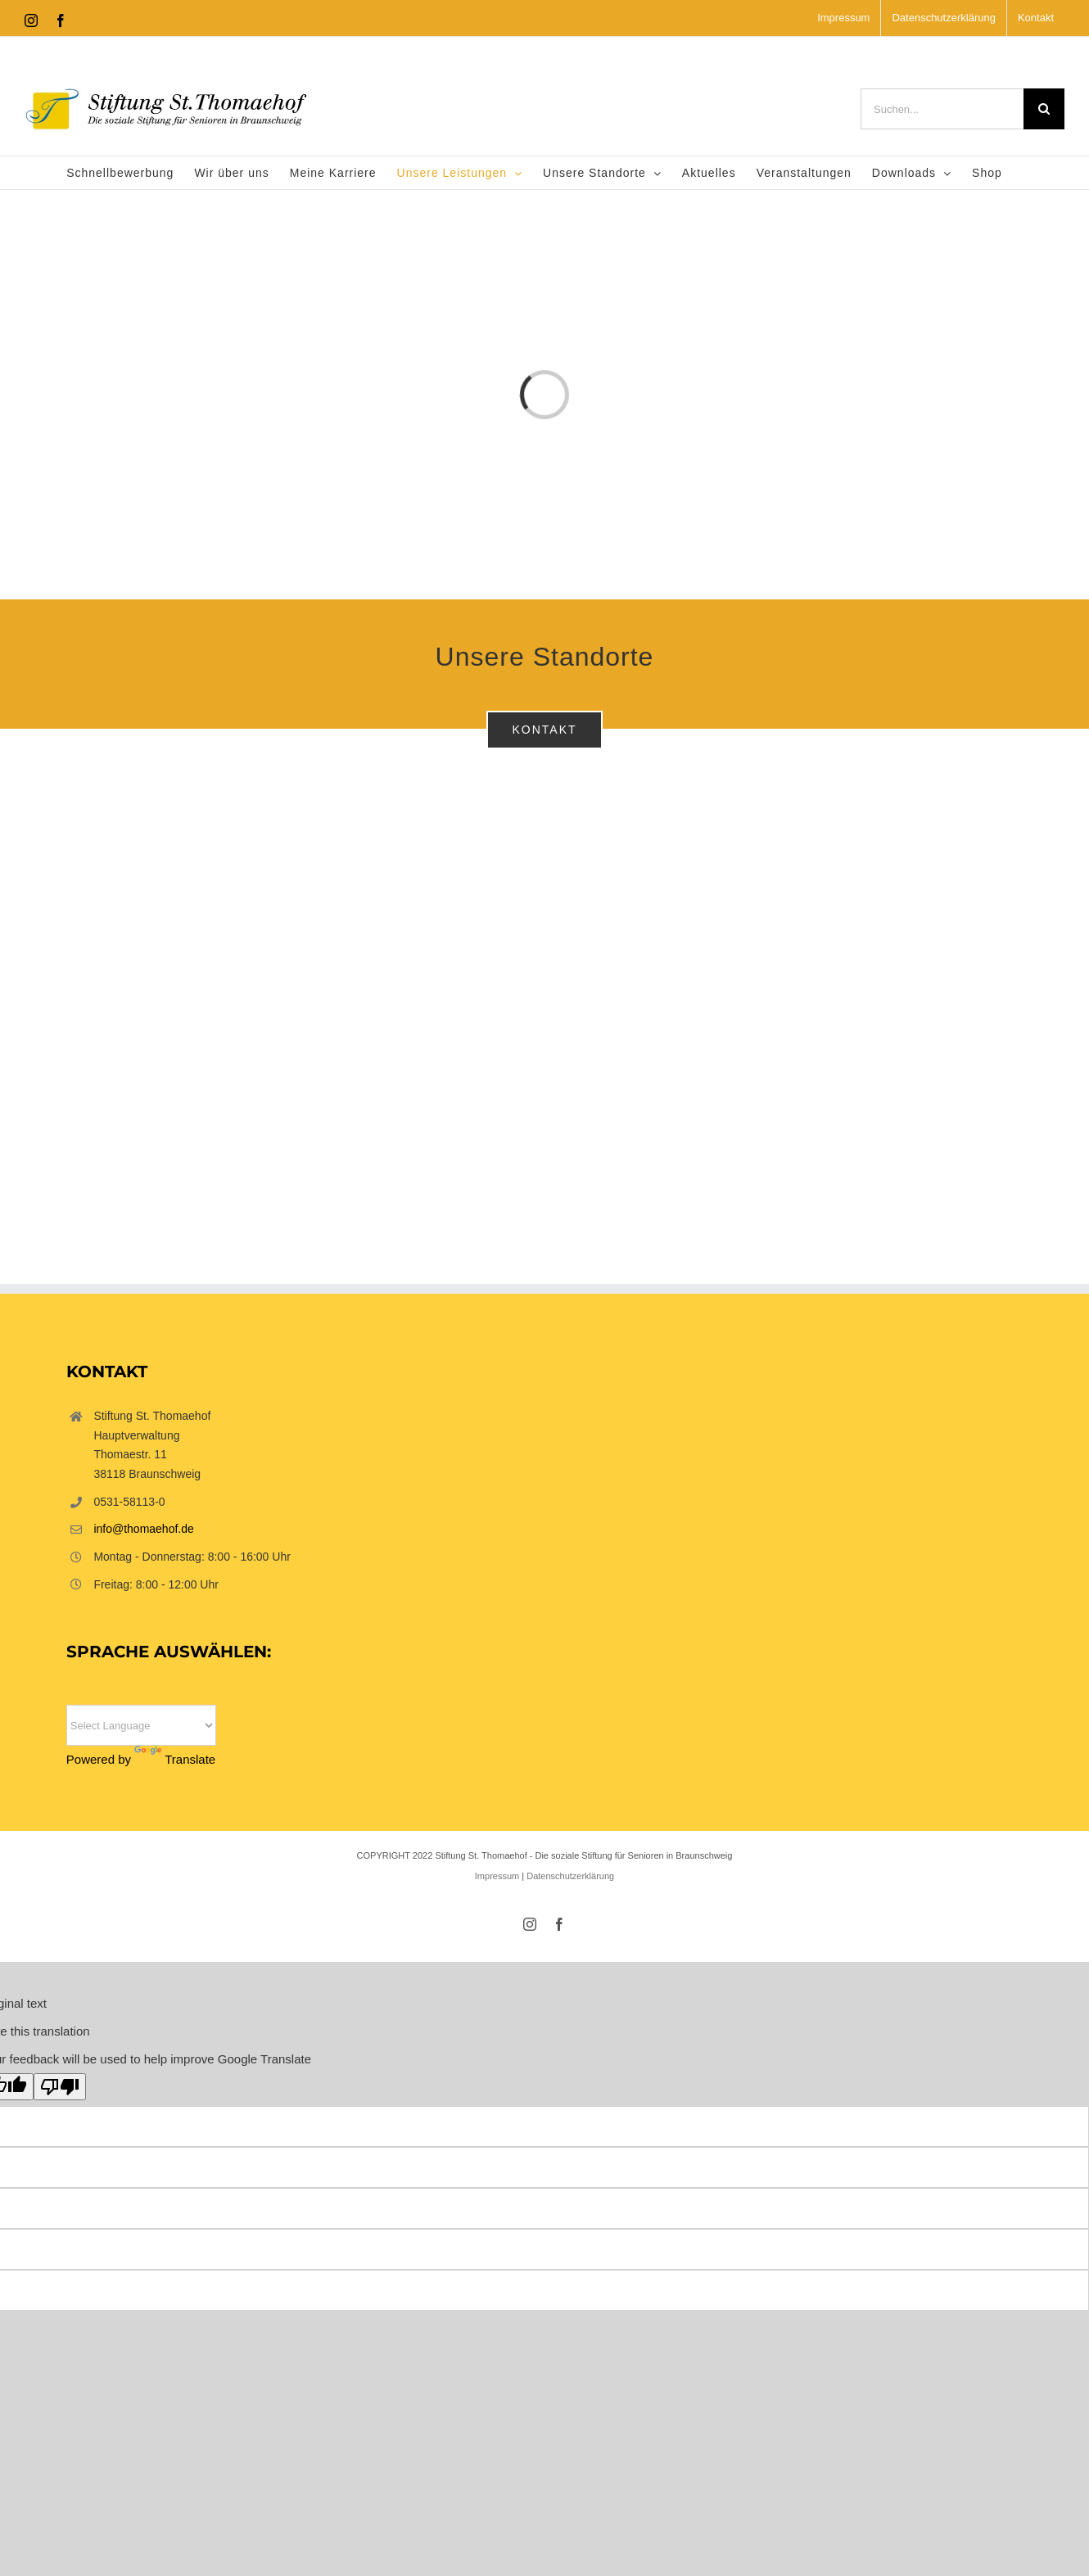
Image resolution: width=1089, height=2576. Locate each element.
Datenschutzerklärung (570, 1876)
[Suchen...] (942, 108)
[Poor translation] (60, 2086)
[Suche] (1043, 108)
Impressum (497, 1876)
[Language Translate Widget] (141, 1725)
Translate (174, 1759)
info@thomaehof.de (143, 1528)
